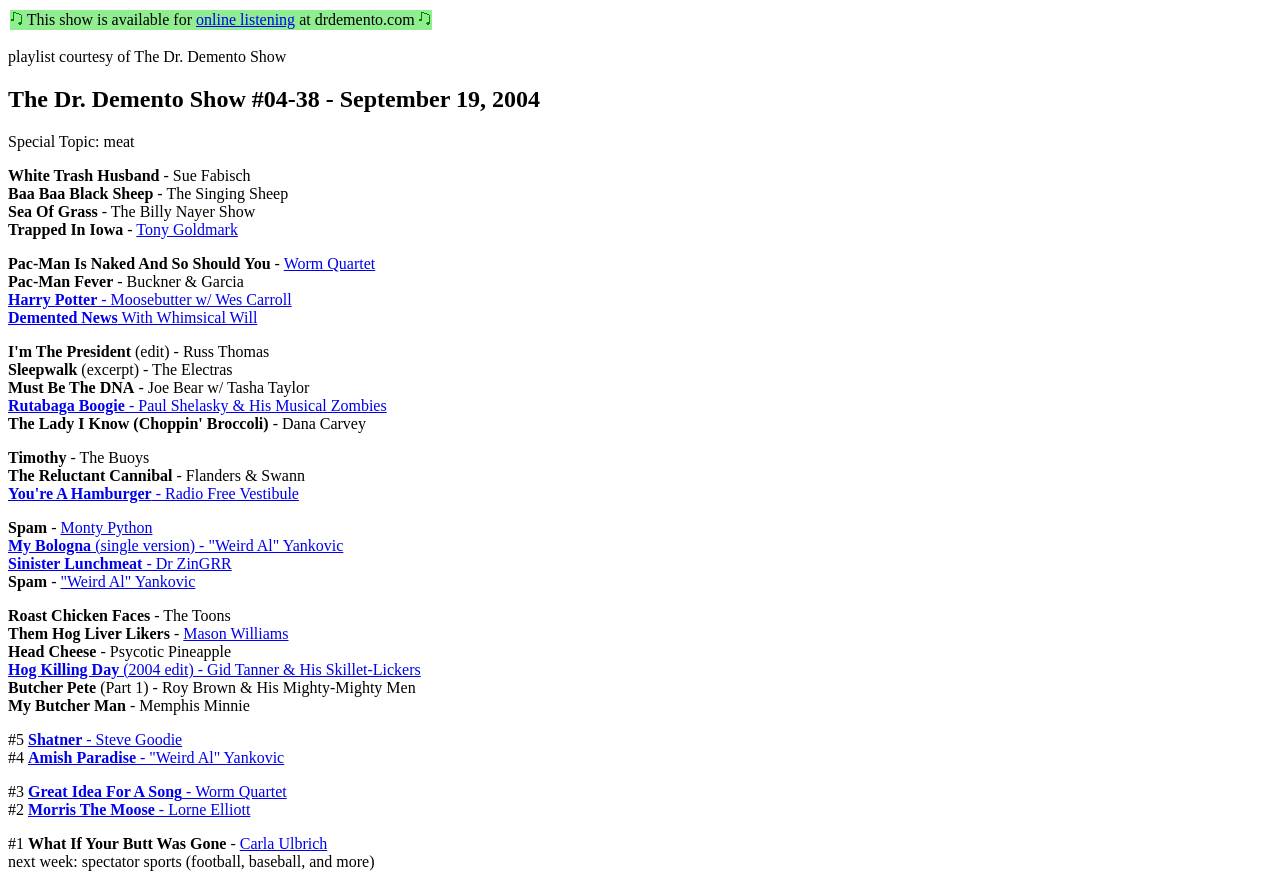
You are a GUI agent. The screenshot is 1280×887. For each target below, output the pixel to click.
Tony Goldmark (187, 229)
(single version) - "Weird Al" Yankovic (175, 545)
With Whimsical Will (132, 317)
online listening (245, 19)
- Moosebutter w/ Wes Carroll (150, 299)
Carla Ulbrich (284, 843)
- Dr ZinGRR (120, 563)
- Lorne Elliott (139, 809)
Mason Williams (235, 633)
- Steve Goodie (105, 739)
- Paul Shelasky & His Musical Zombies (197, 405)
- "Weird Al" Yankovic (156, 757)
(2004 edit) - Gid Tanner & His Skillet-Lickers (214, 669)
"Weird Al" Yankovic (127, 581)
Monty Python (106, 527)
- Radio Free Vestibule (153, 493)
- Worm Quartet (157, 791)
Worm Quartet (330, 263)
